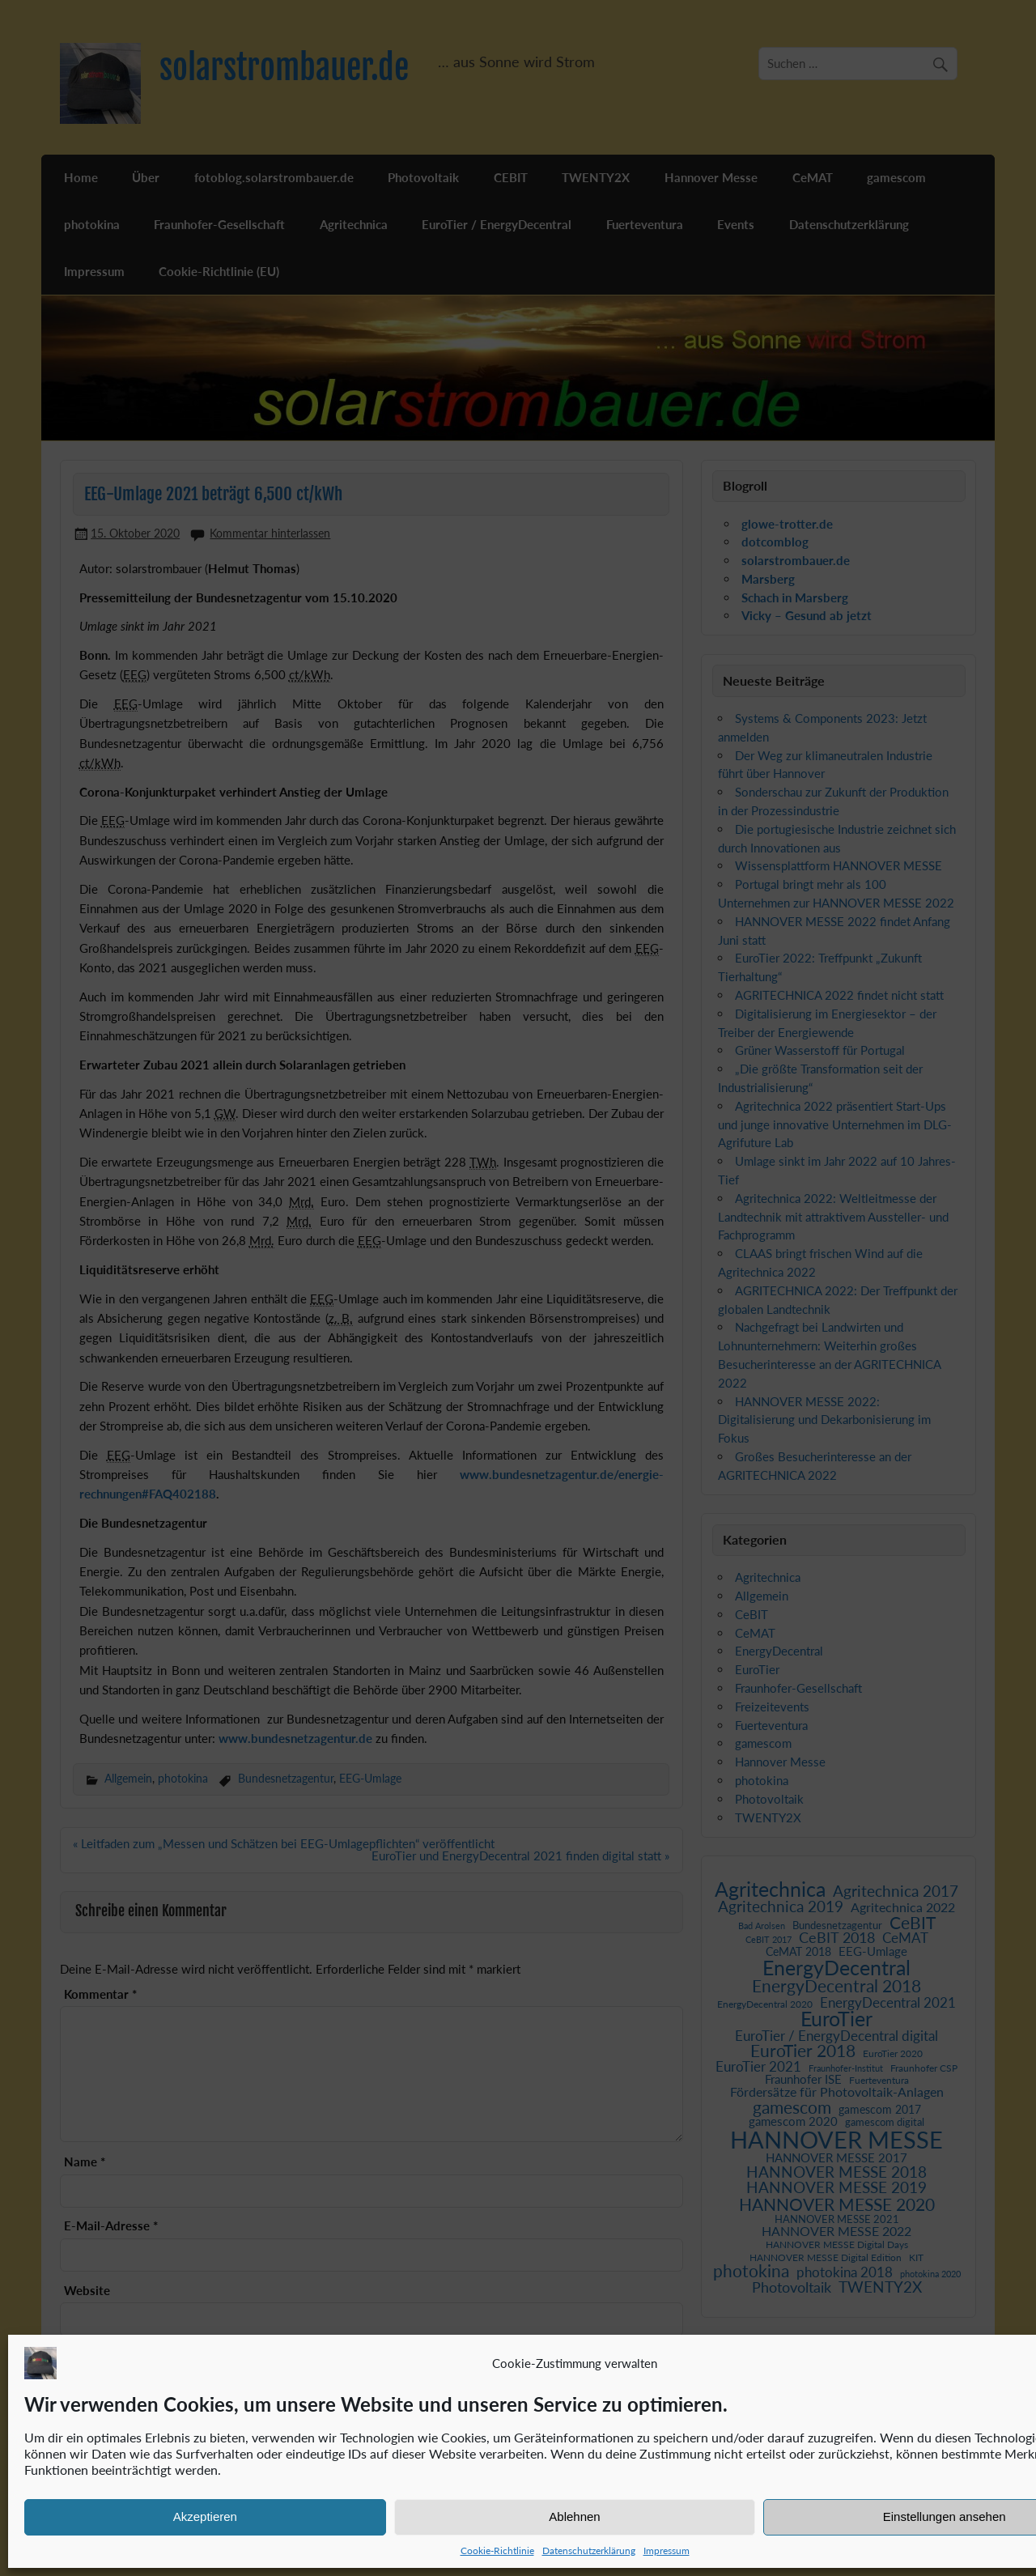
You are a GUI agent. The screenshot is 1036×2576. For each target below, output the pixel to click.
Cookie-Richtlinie (497, 2550)
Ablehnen (574, 2516)
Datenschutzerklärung (588, 2550)
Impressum (666, 2550)
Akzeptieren (205, 2516)
